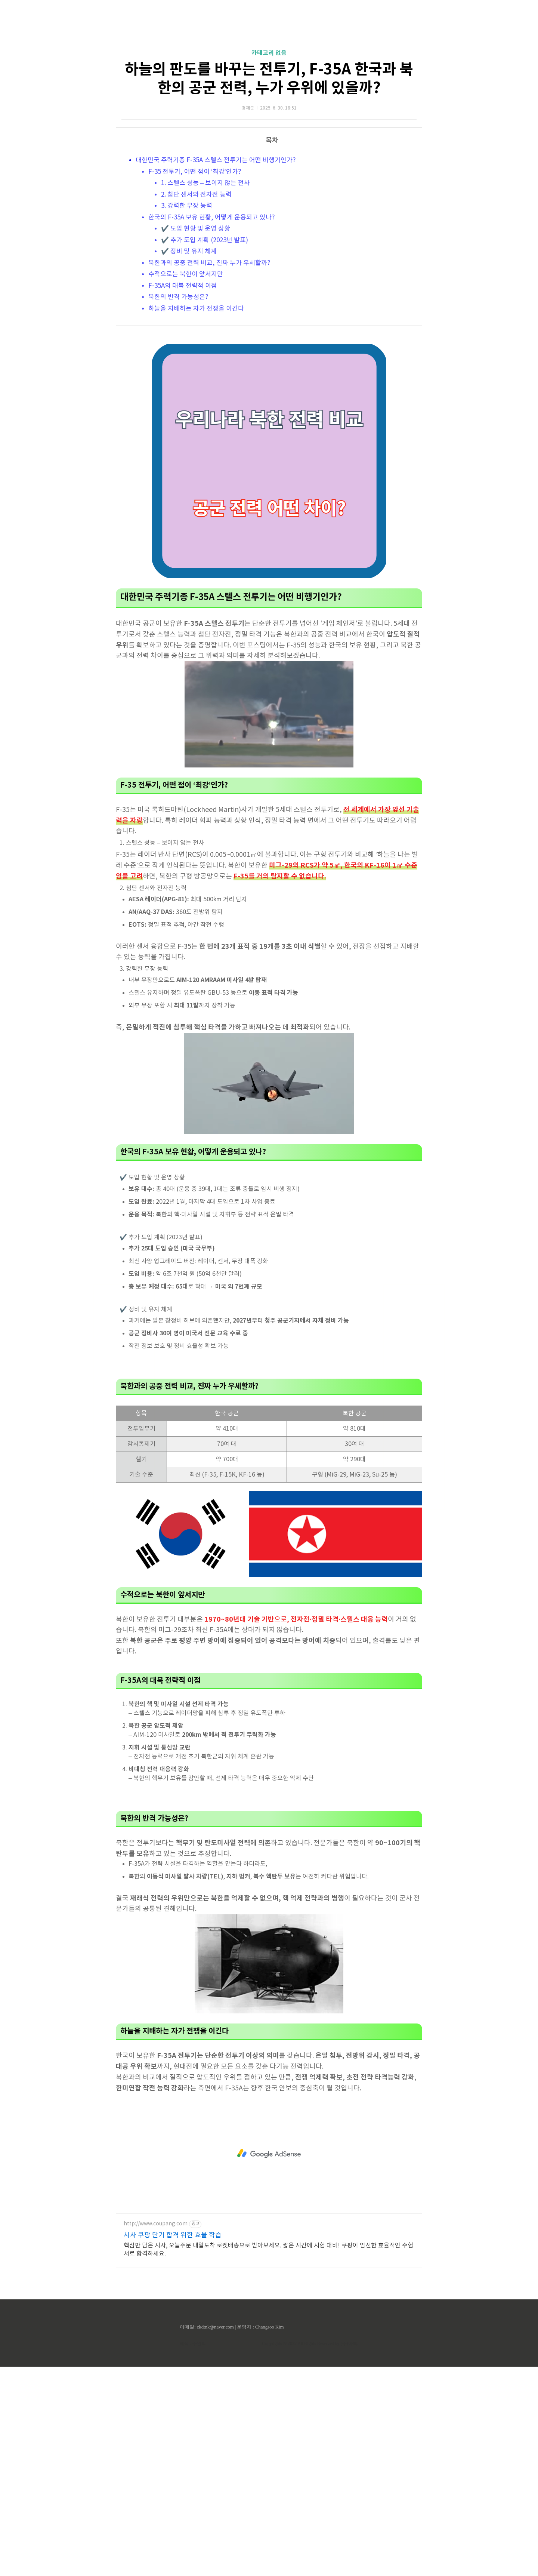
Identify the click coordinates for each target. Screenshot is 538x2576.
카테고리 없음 (269, 157)
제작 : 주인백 (192, 2552)
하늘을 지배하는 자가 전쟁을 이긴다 (196, 413)
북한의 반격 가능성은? (178, 402)
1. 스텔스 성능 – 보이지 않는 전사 (205, 288)
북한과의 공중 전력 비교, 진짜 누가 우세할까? (209, 368)
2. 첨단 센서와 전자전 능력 (196, 299)
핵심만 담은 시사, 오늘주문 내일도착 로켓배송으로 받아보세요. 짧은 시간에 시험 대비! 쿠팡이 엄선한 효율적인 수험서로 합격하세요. (268, 2459)
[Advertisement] (269, 71)
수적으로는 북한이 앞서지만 (185, 379)
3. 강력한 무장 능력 (186, 310)
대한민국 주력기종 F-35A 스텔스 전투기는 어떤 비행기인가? (216, 265)
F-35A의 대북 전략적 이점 (182, 390)
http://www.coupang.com (156, 2433)
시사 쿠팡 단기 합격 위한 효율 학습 (173, 2445)
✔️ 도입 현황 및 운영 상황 (195, 333)
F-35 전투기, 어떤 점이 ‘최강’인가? (194, 276)
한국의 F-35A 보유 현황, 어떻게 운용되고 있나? (211, 322)
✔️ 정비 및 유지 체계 (189, 356)
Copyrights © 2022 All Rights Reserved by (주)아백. (310, 2552)
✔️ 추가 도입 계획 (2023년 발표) (204, 345)
